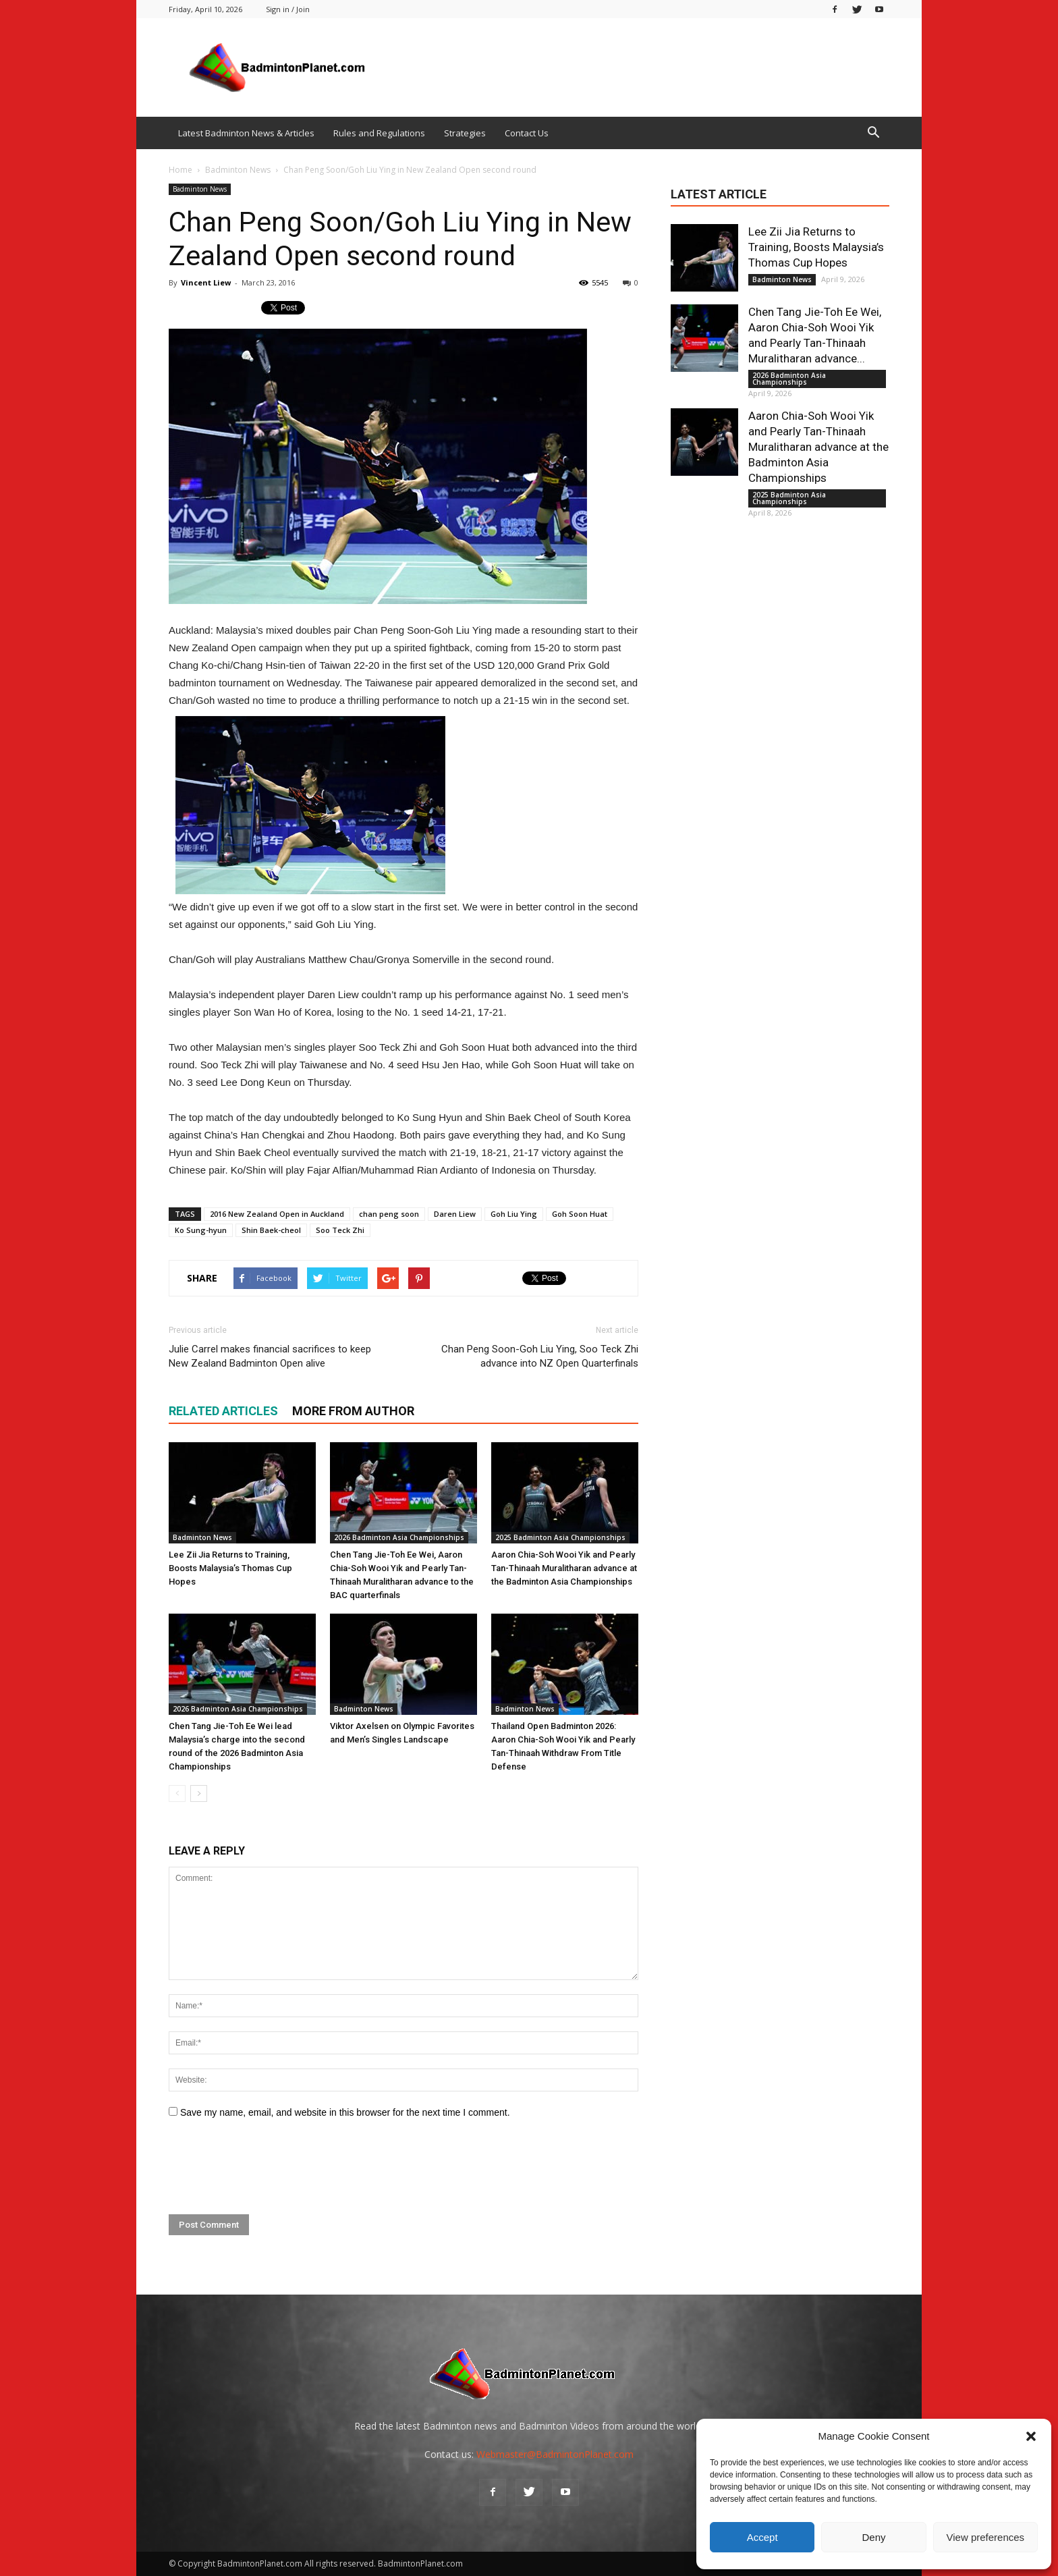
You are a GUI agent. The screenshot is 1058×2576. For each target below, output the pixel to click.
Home (180, 169)
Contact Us (527, 133)
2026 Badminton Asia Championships (399, 1537)
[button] (1031, 2436)
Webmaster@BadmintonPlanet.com (555, 2454)
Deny (873, 2537)
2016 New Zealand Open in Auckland (277, 1214)
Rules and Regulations (379, 133)
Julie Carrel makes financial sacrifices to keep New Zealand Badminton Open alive (270, 1356)
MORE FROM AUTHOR (353, 1411)
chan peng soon (389, 1214)
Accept (762, 2537)
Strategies (465, 133)
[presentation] (271, 2167)
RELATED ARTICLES (223, 1411)
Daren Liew (455, 1214)
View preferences (986, 2537)
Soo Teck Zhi (340, 1230)
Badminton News (200, 189)
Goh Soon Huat (579, 1214)
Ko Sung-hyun (201, 1230)
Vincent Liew (206, 282)
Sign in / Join (288, 9)
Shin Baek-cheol (271, 1230)
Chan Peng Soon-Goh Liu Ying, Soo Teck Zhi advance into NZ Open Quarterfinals (539, 1356)
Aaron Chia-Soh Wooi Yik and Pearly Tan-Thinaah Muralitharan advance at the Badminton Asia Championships (564, 1568)
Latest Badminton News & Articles (246, 133)
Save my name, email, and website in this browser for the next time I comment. (345, 2112)
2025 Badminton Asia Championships (560, 1537)
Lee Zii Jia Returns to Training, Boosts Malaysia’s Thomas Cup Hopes (230, 1568)
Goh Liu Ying (514, 1214)
